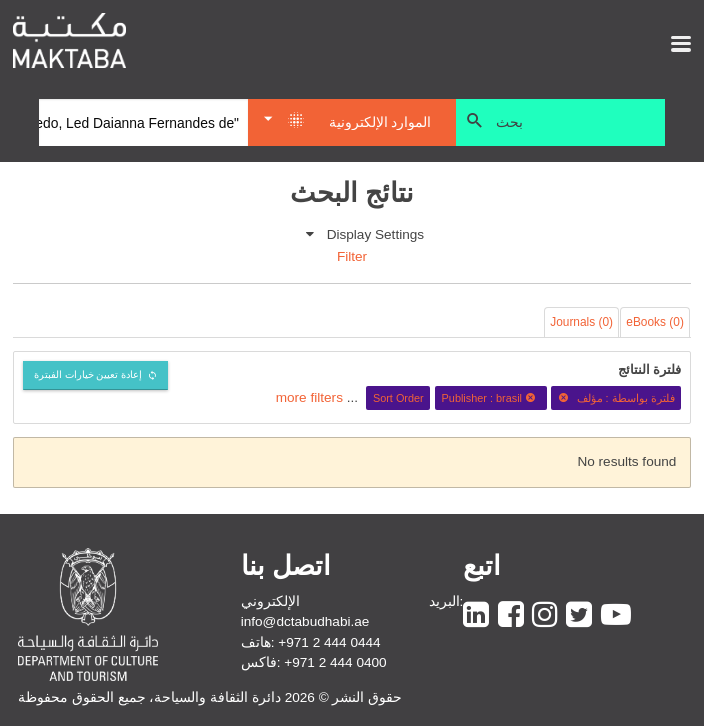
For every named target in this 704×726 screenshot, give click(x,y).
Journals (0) (581, 322)
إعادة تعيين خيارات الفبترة (88, 374)
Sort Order (398, 398)
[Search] (143, 123)
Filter (352, 256)
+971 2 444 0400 (335, 662)
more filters (309, 397)
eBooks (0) (655, 322)
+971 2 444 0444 (329, 642)
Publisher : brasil (491, 398)
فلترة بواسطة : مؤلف (616, 398)
